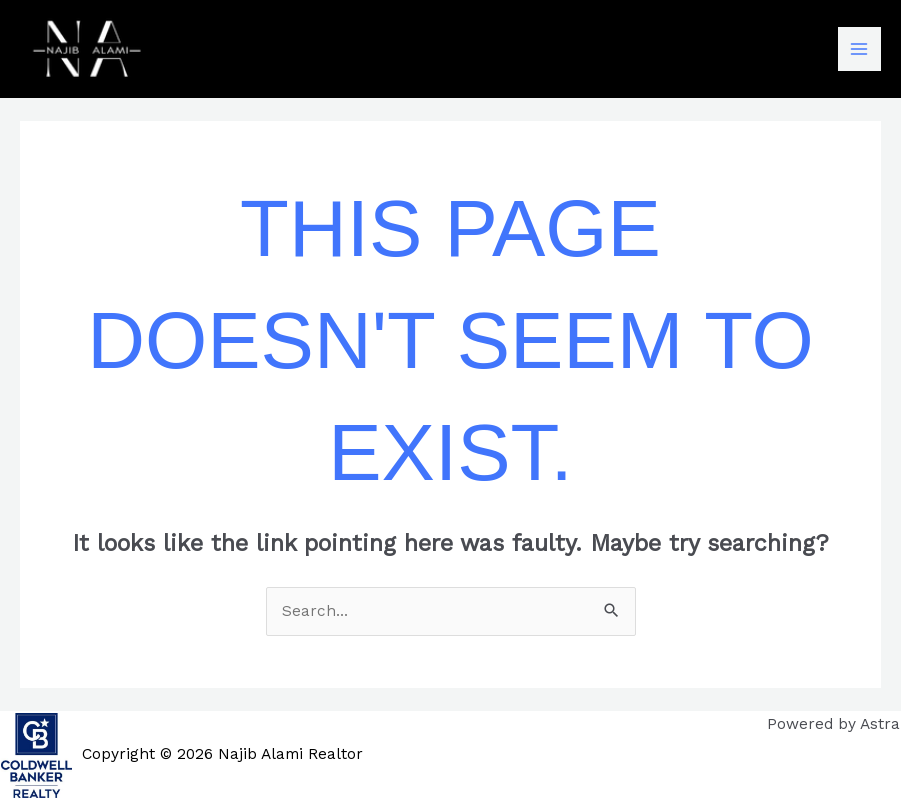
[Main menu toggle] (859, 48)
